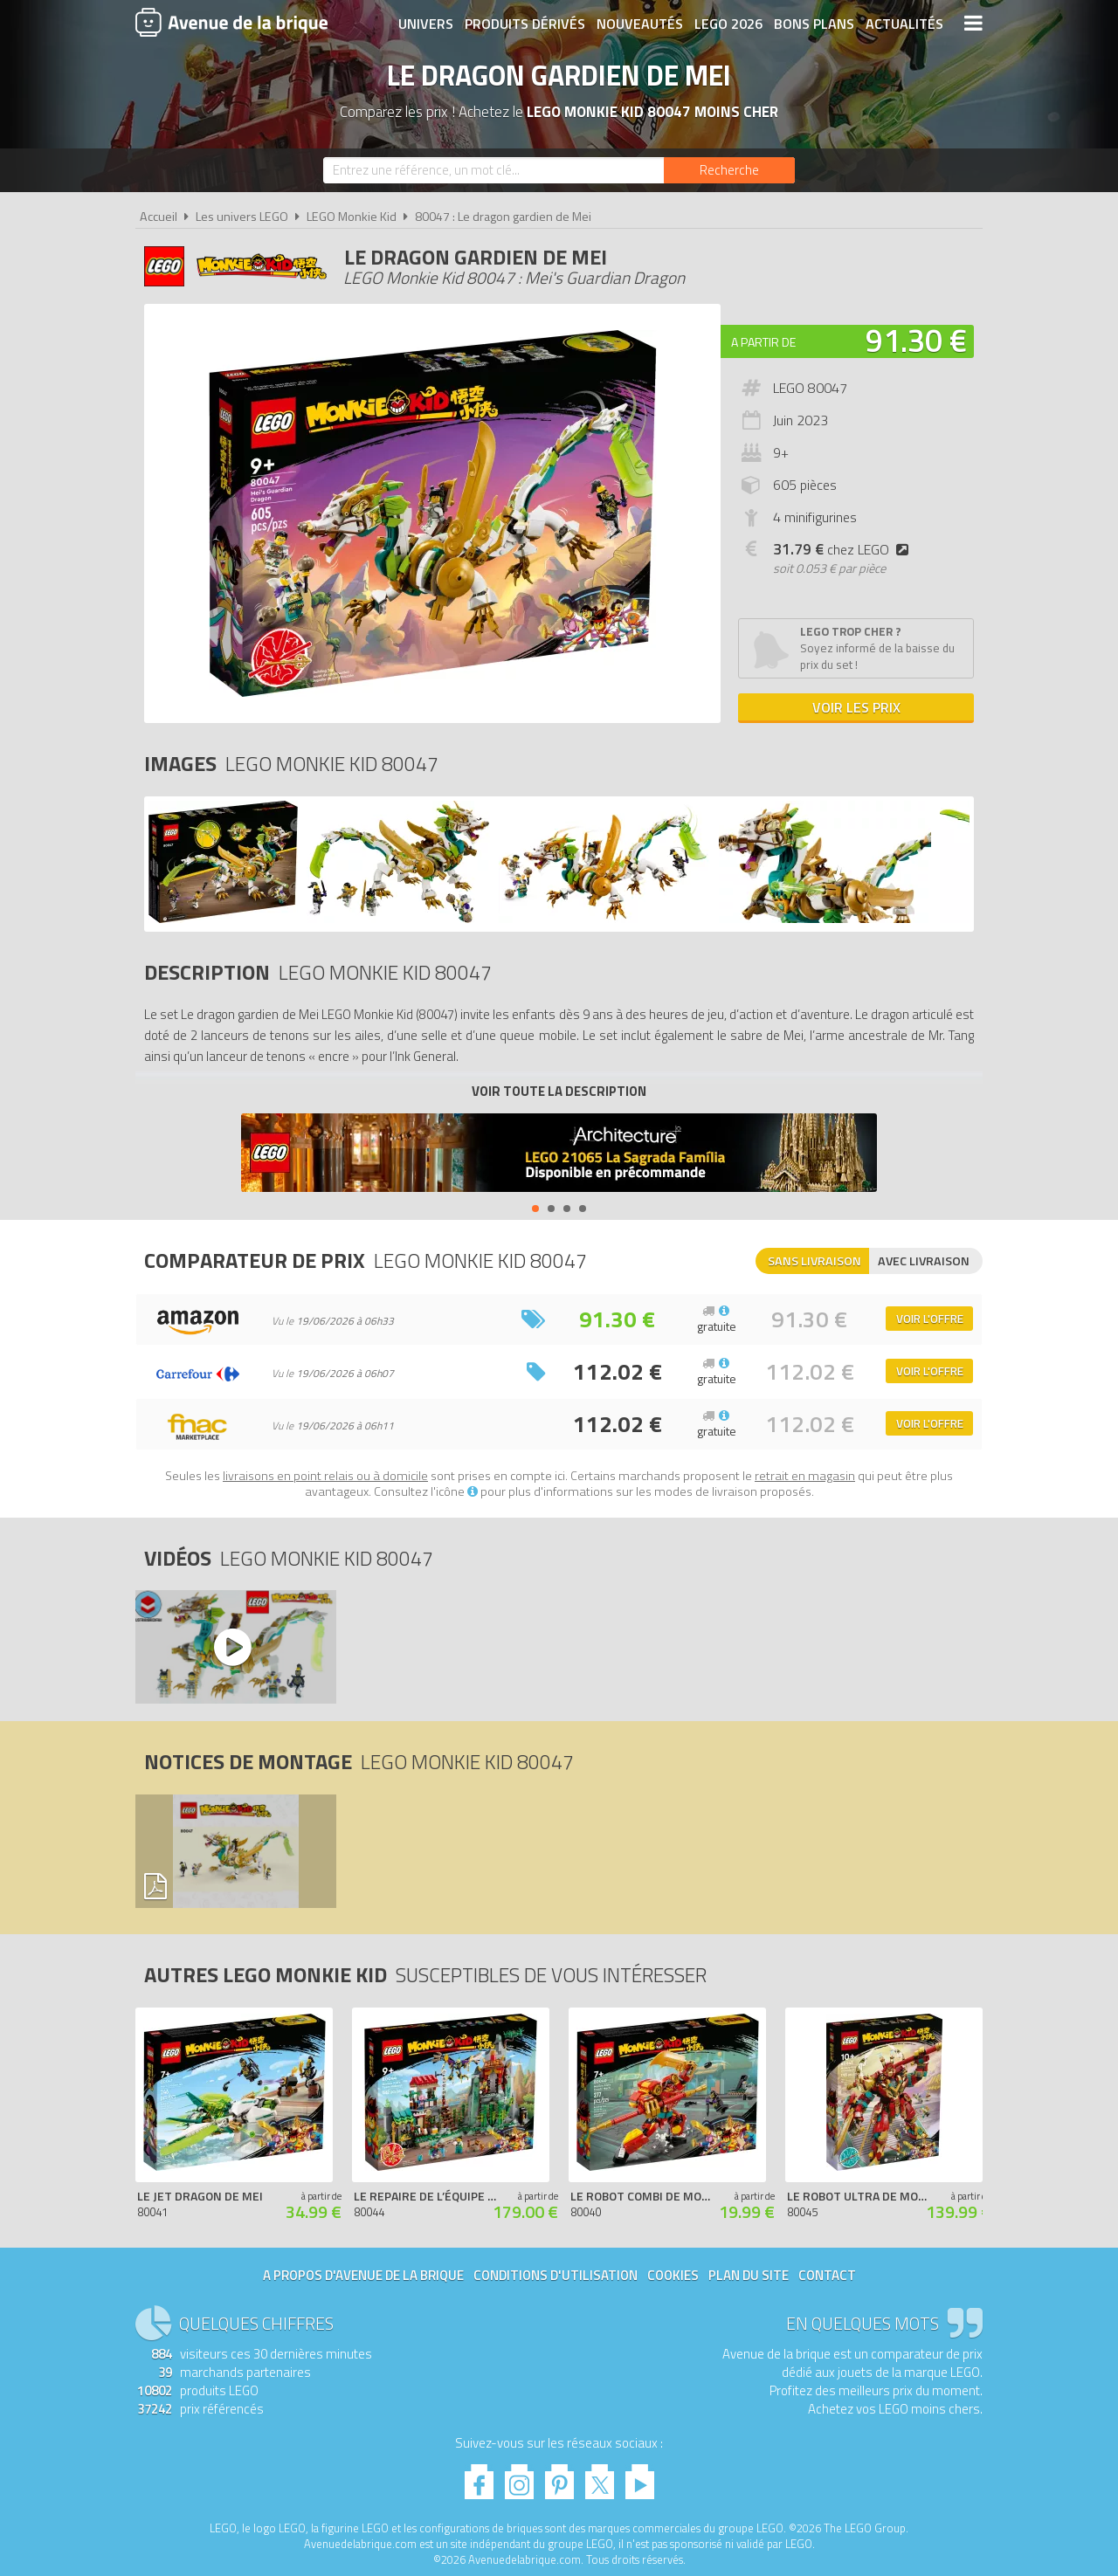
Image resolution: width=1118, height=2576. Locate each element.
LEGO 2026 (728, 23)
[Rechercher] (729, 170)
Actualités (904, 23)
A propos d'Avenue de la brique (363, 2275)
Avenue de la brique (231, 22)
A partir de (763, 342)
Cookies (673, 2275)
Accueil (158, 216)
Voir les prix (856, 707)
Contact (827, 2275)
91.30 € (916, 340)
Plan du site (748, 2275)
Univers (425, 23)
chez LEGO (844, 549)
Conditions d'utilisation (555, 2275)
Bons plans (814, 23)
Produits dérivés (525, 23)
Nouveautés (640, 23)
